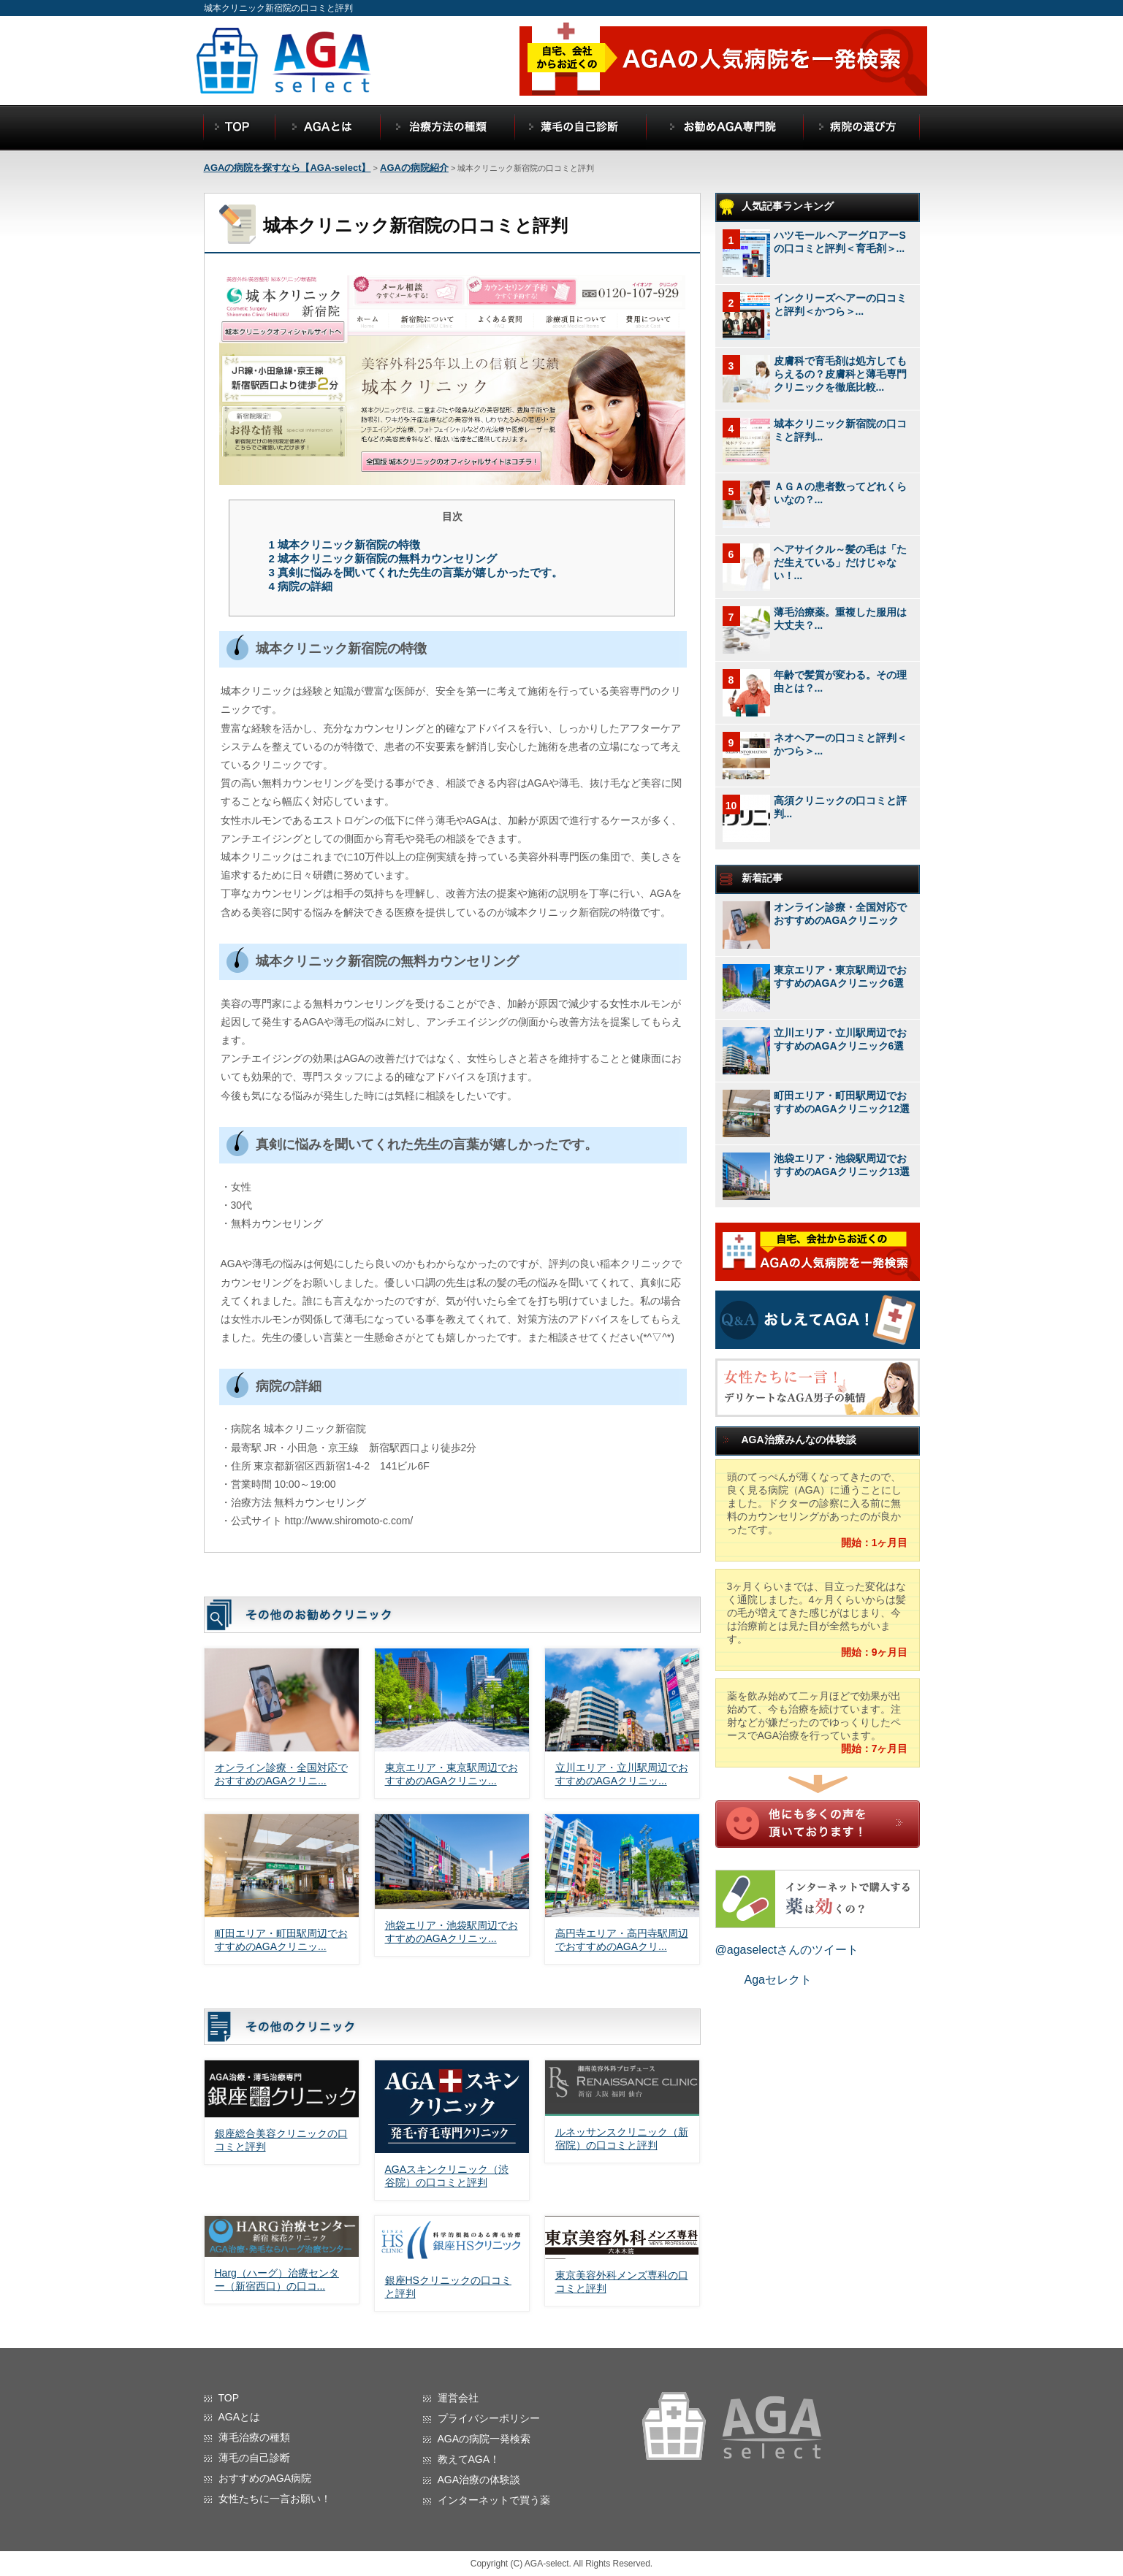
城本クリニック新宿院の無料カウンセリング (382, 558)
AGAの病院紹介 (414, 167)
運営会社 (458, 2398)
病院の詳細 (300, 586)
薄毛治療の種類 (254, 2437)
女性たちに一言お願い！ (274, 2498)
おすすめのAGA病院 (265, 2478)
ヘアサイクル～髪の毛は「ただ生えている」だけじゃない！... (840, 562)
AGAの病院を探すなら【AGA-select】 (287, 167)
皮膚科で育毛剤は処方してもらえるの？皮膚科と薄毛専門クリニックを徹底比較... (840, 374)
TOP (229, 2398)
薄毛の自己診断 (254, 2458)
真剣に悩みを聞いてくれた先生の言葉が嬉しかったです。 (415, 572)
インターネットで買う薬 (494, 2500)
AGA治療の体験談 (479, 2479)
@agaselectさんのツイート (787, 1950)
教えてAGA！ (469, 2459)
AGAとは (239, 2417)
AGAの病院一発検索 (484, 2439)
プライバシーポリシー (489, 2418)
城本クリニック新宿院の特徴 (344, 544)
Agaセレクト (778, 1979)
